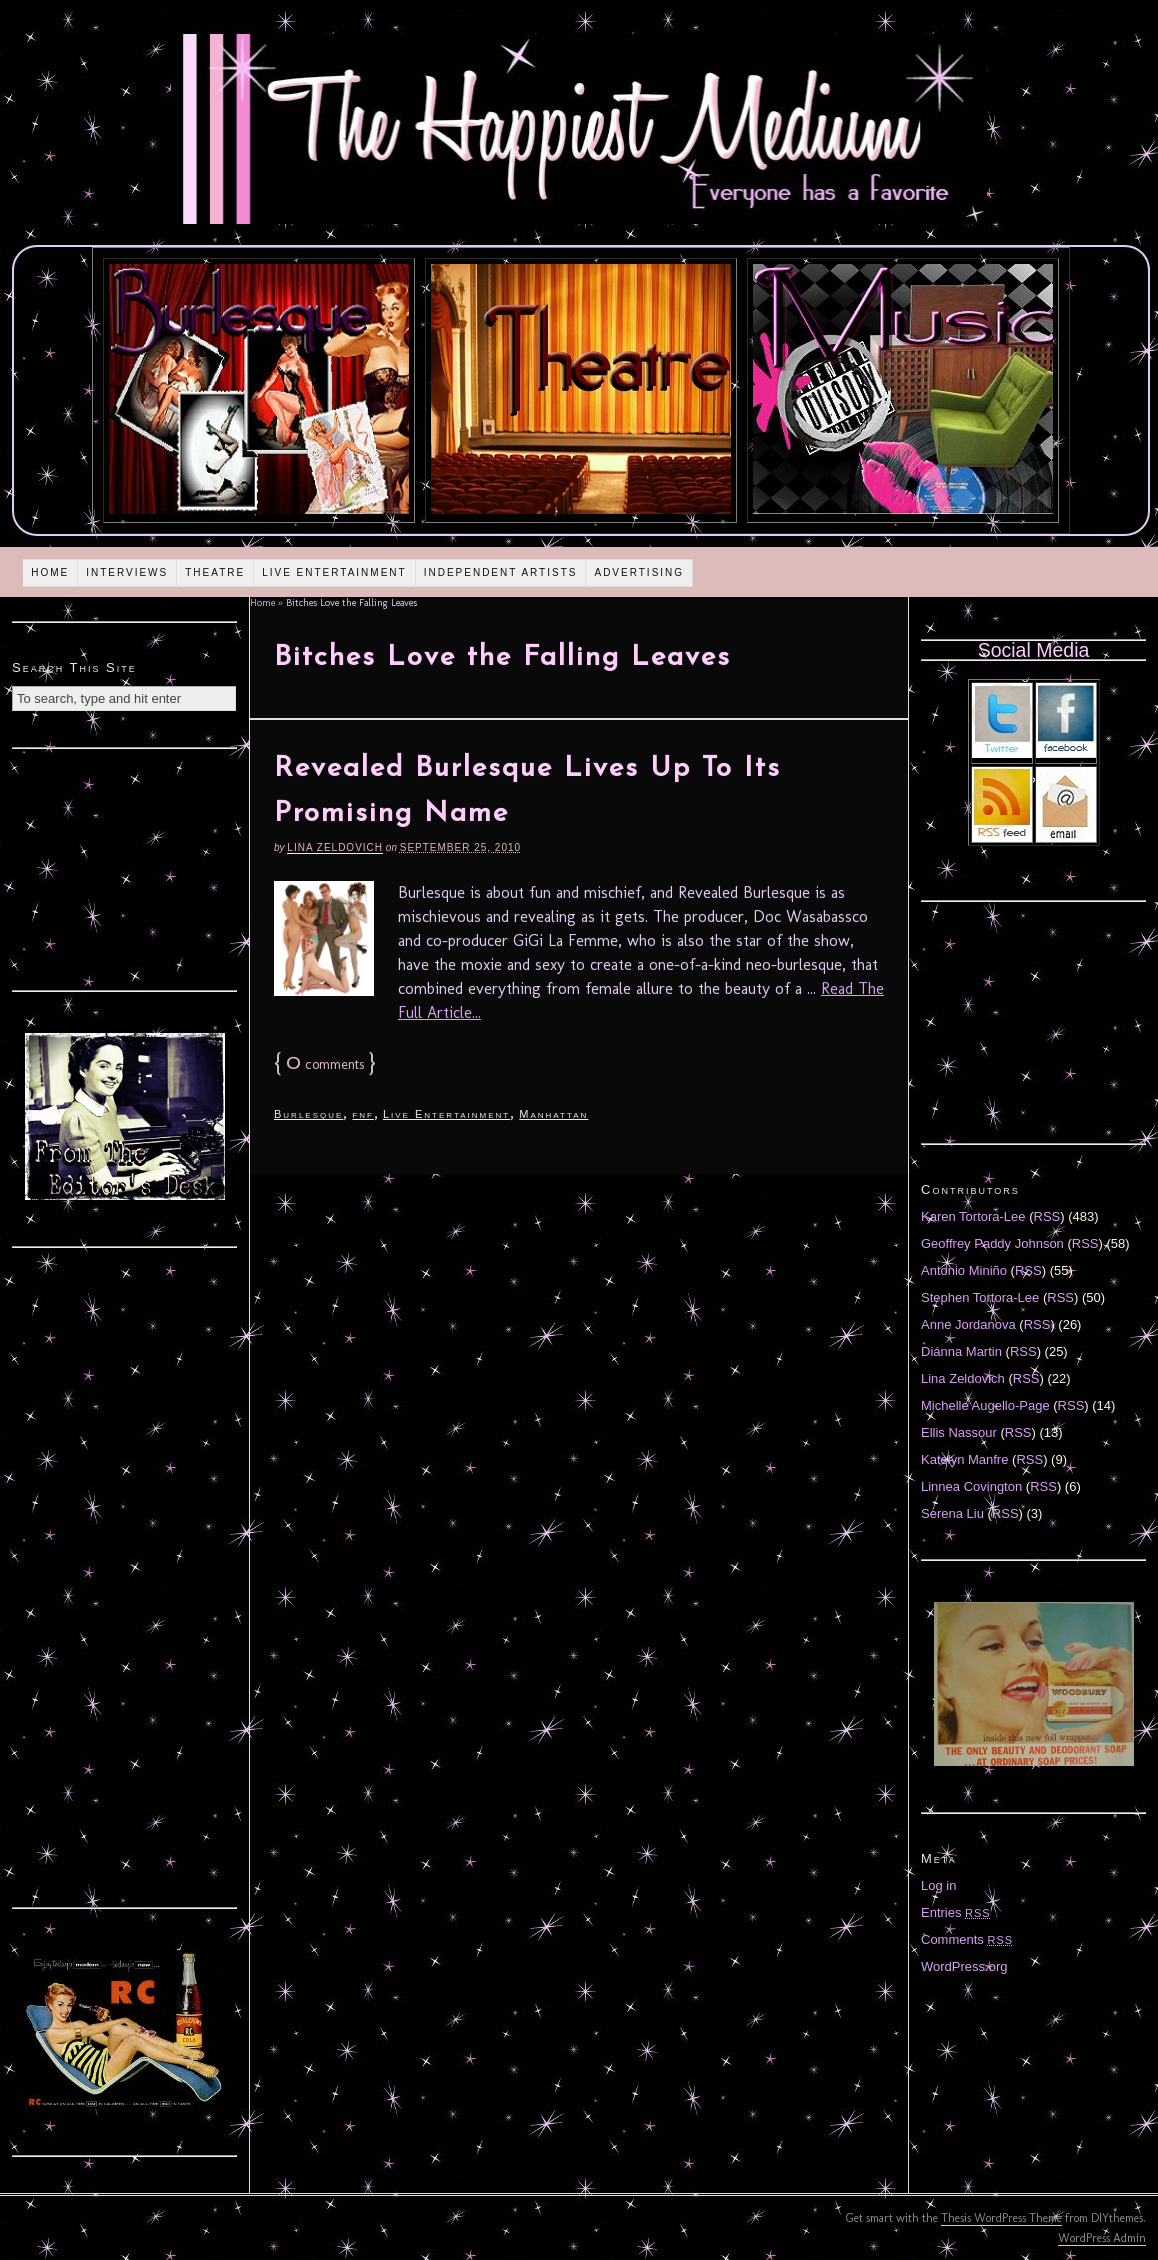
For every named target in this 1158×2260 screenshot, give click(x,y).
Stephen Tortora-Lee (980, 1297)
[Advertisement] (125, 867)
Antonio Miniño (964, 1270)
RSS (1047, 1216)
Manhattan (553, 1114)
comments (325, 1064)
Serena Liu (952, 1513)
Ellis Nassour (959, 1432)
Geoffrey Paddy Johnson (992, 1243)
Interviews (127, 572)
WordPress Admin (1102, 2238)
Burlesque (308, 1114)
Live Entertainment (334, 572)
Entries (956, 1912)
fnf (363, 1114)
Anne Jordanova (968, 1324)
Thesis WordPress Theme (1001, 2218)
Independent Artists (501, 572)
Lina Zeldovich (335, 847)
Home (50, 572)
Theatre (215, 572)
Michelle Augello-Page (985, 1405)
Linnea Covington (971, 1486)
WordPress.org (964, 1966)
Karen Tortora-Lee (973, 1216)
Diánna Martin (961, 1351)
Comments (967, 1939)
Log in (938, 1885)
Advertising (639, 572)
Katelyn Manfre (964, 1459)
